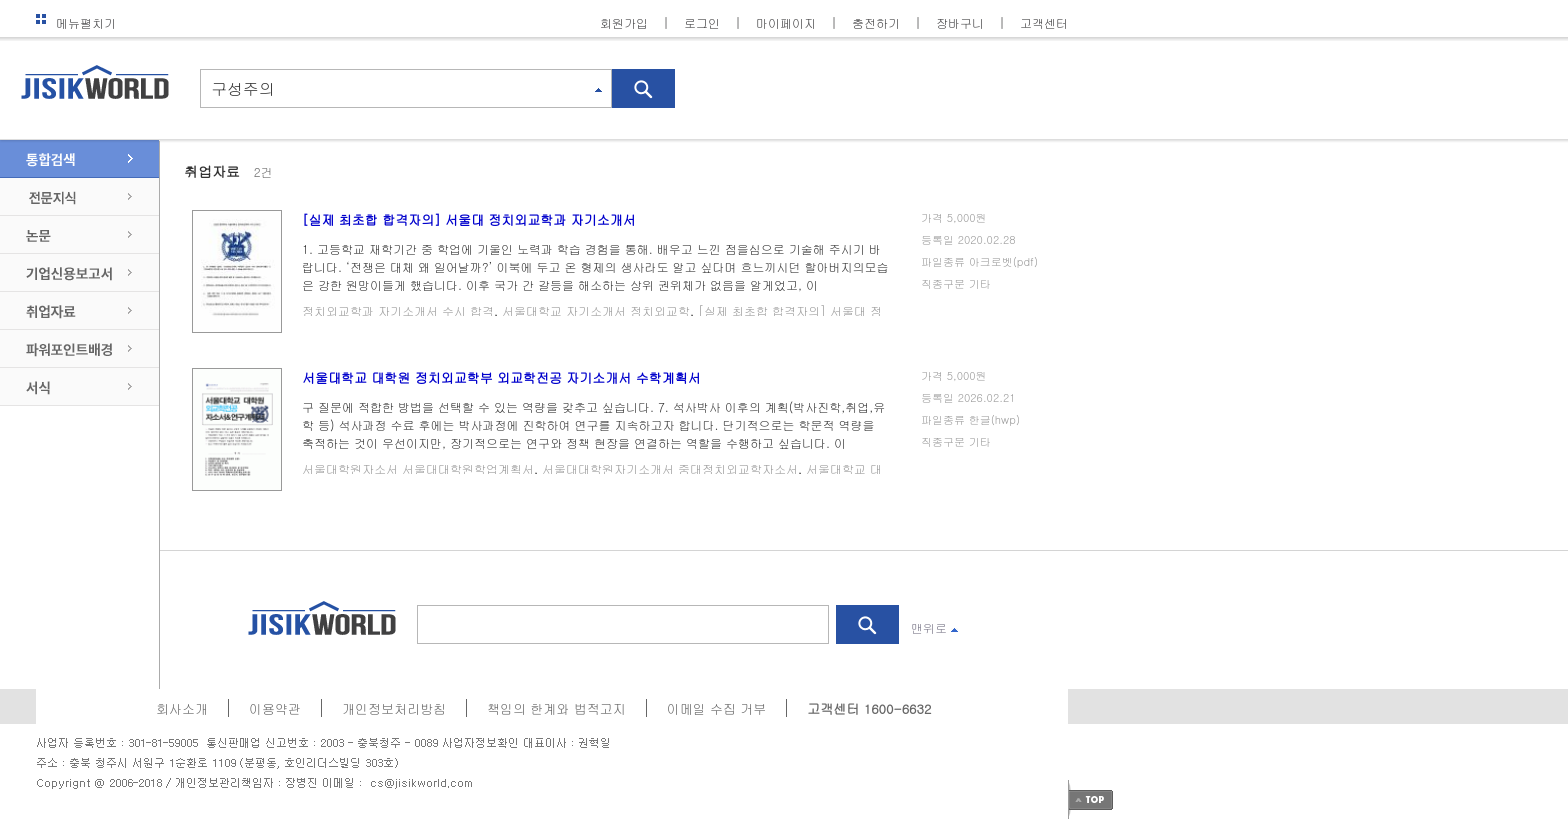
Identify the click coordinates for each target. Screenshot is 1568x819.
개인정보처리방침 (394, 708)
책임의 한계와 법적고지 (556, 708)
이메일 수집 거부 (717, 708)
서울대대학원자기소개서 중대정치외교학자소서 (670, 468)
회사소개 (182, 708)
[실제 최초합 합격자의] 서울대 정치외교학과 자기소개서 (469, 219)
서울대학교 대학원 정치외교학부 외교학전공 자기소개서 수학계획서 (501, 377)
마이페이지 (786, 22)
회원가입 (624, 22)
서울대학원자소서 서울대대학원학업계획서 (418, 468)
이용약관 (275, 708)
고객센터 (1044, 22)
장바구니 (960, 22)
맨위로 (934, 627)
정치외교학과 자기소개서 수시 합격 (398, 310)
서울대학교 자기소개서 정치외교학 (596, 310)
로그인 (702, 22)
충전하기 (876, 22)
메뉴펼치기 (76, 22)
